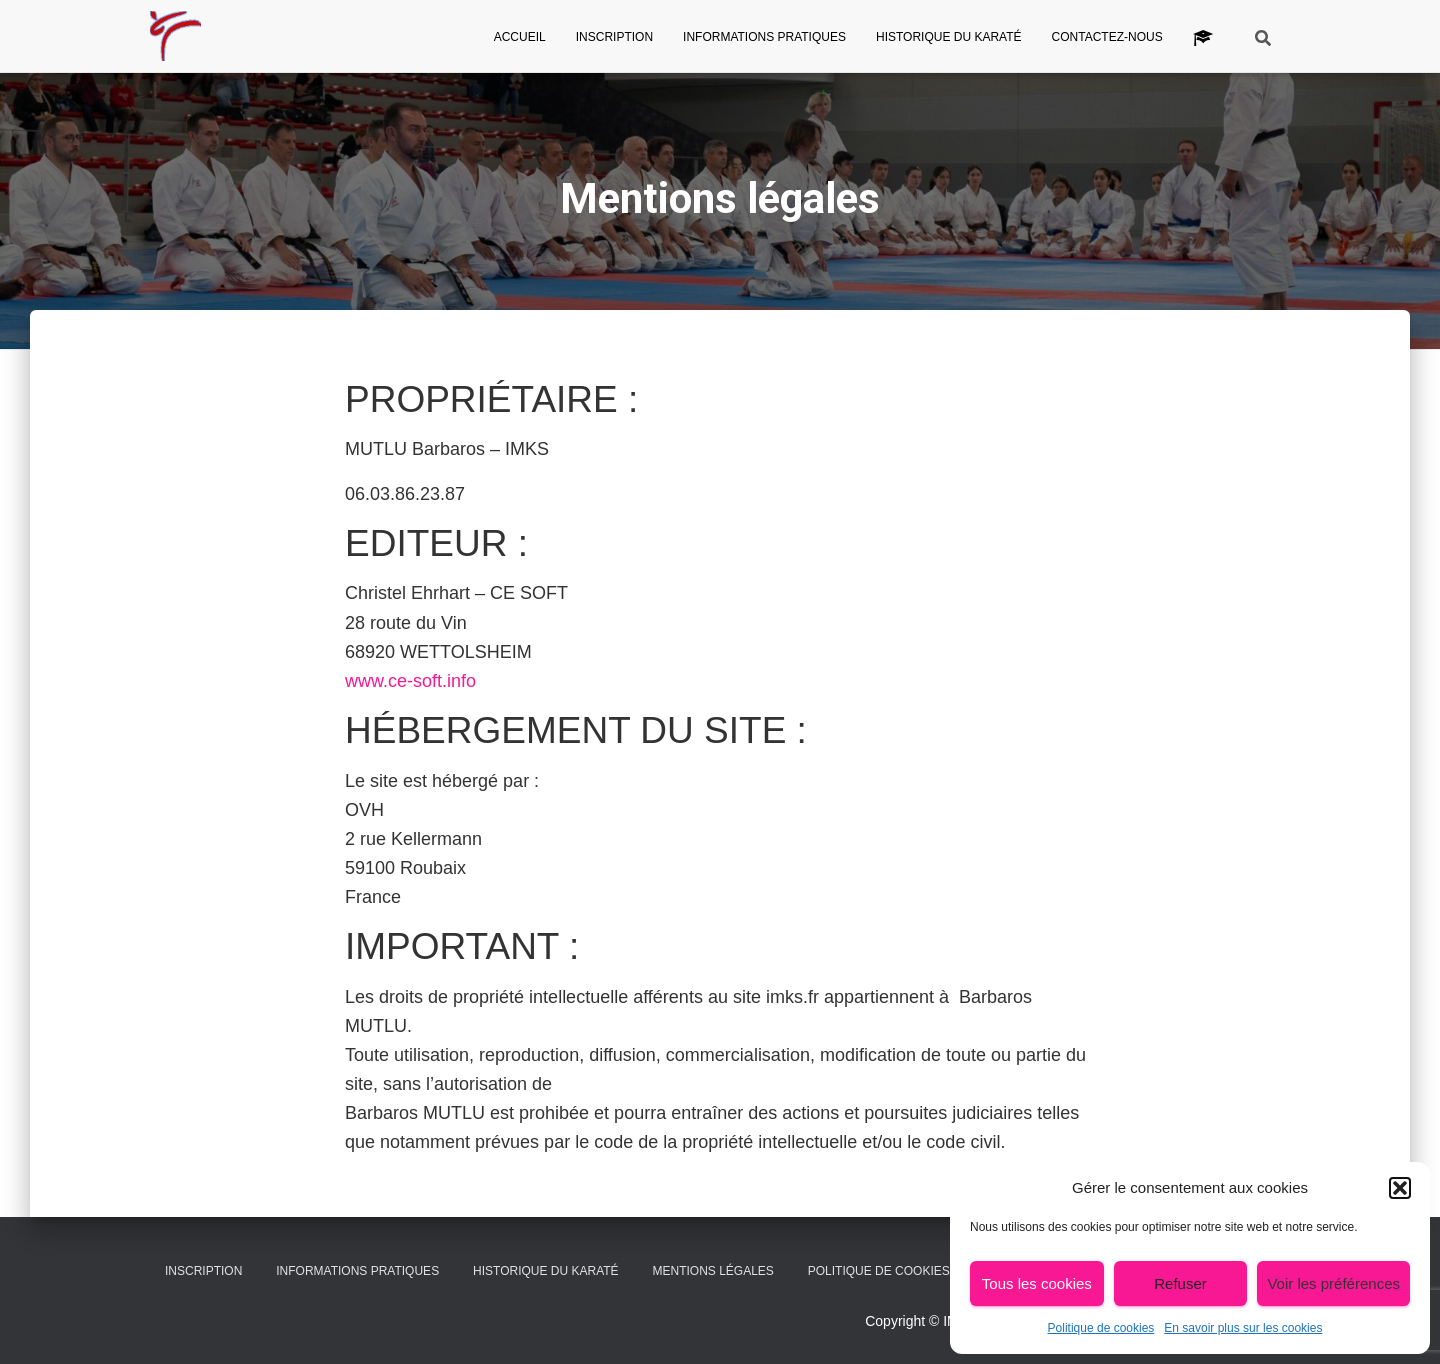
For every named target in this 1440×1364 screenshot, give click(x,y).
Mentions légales (713, 1271)
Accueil (520, 37)
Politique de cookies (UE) (893, 1271)
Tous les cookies (1037, 1283)
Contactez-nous (1107, 37)
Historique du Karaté (949, 37)
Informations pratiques (764, 37)
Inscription (614, 37)
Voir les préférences (1333, 1283)
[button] (1400, 1188)
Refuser (1180, 1283)
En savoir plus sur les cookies (1243, 1328)
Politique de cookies (1101, 1328)
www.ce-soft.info (410, 681)
